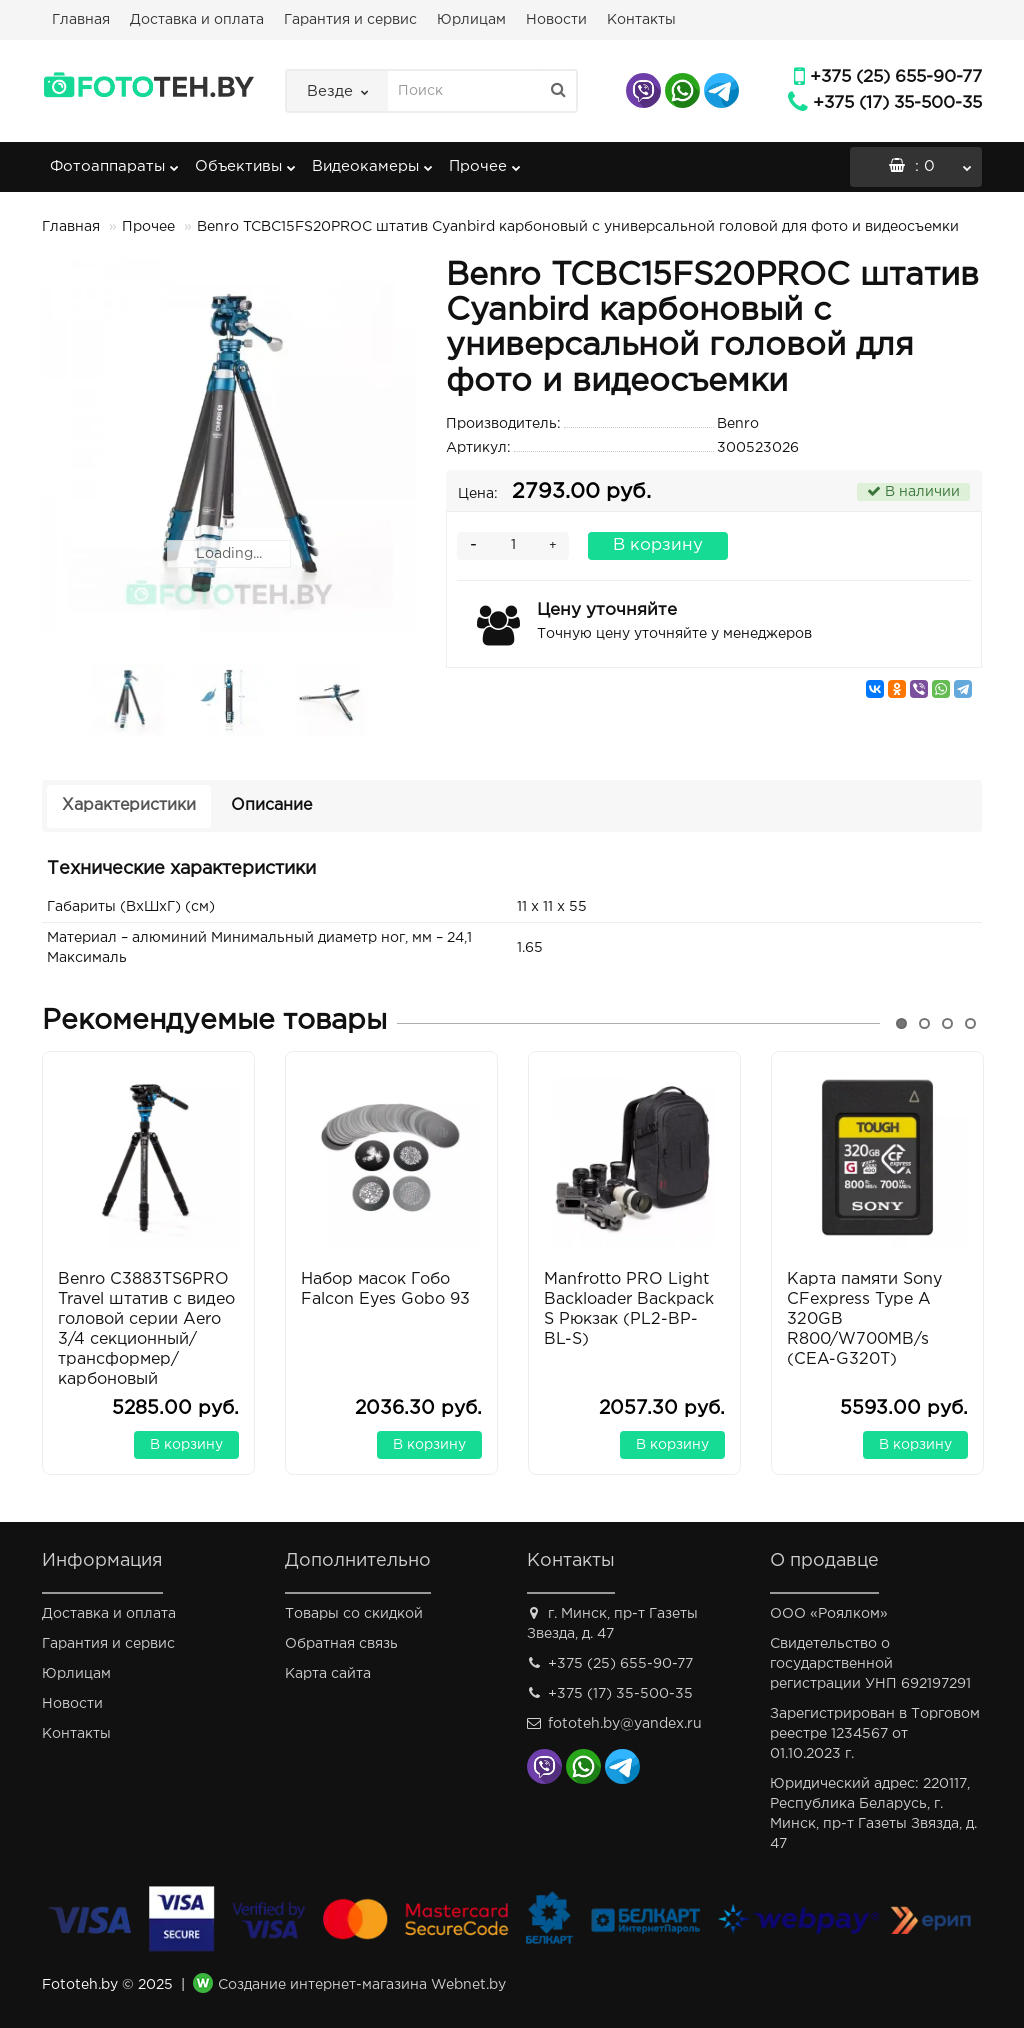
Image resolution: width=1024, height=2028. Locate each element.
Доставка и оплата (197, 20)
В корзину (658, 545)
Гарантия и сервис (350, 20)
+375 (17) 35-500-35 (897, 103)
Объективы (245, 160)
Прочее (485, 160)
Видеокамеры (372, 160)
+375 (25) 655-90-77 (896, 77)
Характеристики (129, 805)
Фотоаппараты (114, 160)
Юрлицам (471, 20)
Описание (271, 805)
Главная (81, 20)
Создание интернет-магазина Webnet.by (362, 1985)
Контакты (641, 20)
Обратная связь (341, 1644)
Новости (556, 20)
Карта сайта (328, 1674)
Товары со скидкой (354, 1614)
